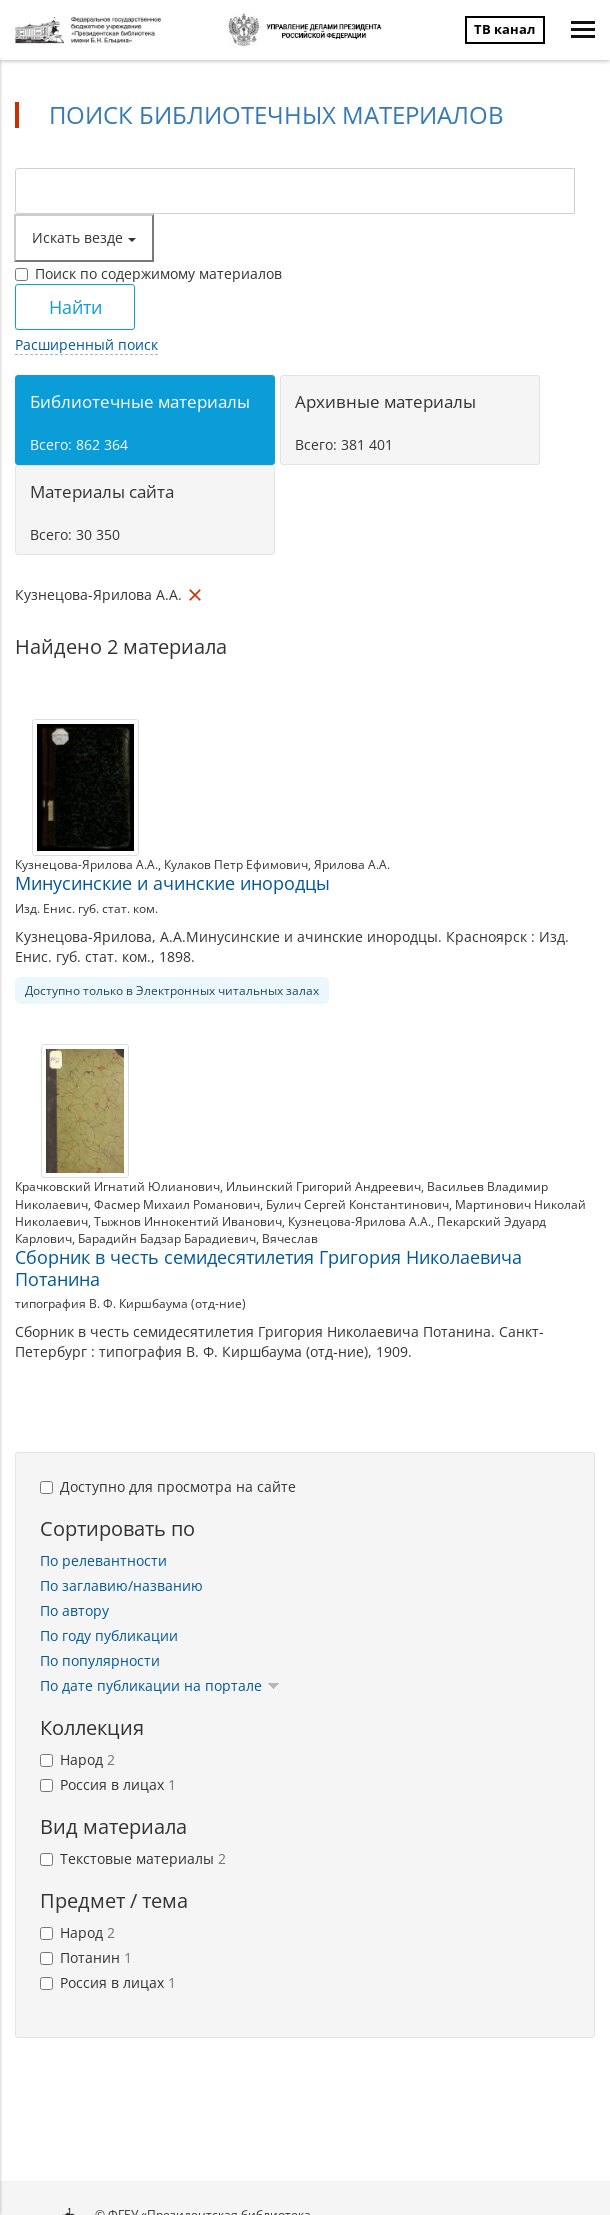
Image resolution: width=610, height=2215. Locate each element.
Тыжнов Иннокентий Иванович (188, 1221)
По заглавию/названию (121, 1585)
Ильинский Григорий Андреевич (323, 1186)
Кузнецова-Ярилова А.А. (86, 864)
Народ (77, 1759)
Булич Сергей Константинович (357, 1204)
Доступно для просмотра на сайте (168, 1486)
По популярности (100, 1660)
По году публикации (109, 1635)
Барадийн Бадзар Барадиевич (167, 1238)
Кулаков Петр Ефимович (236, 864)
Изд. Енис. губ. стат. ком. (86, 908)
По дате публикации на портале (160, 1685)
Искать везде (84, 237)
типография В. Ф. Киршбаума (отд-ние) (130, 1303)
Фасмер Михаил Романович (177, 1204)
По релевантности (103, 1560)
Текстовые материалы (133, 1858)
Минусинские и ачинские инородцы (172, 883)
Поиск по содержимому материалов (148, 273)
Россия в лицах (108, 1784)
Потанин (86, 1957)
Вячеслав (290, 1238)
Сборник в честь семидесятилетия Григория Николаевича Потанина (268, 1268)
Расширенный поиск (86, 344)
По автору (74, 1610)
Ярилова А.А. (352, 864)
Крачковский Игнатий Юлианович (117, 1186)
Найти (75, 307)
